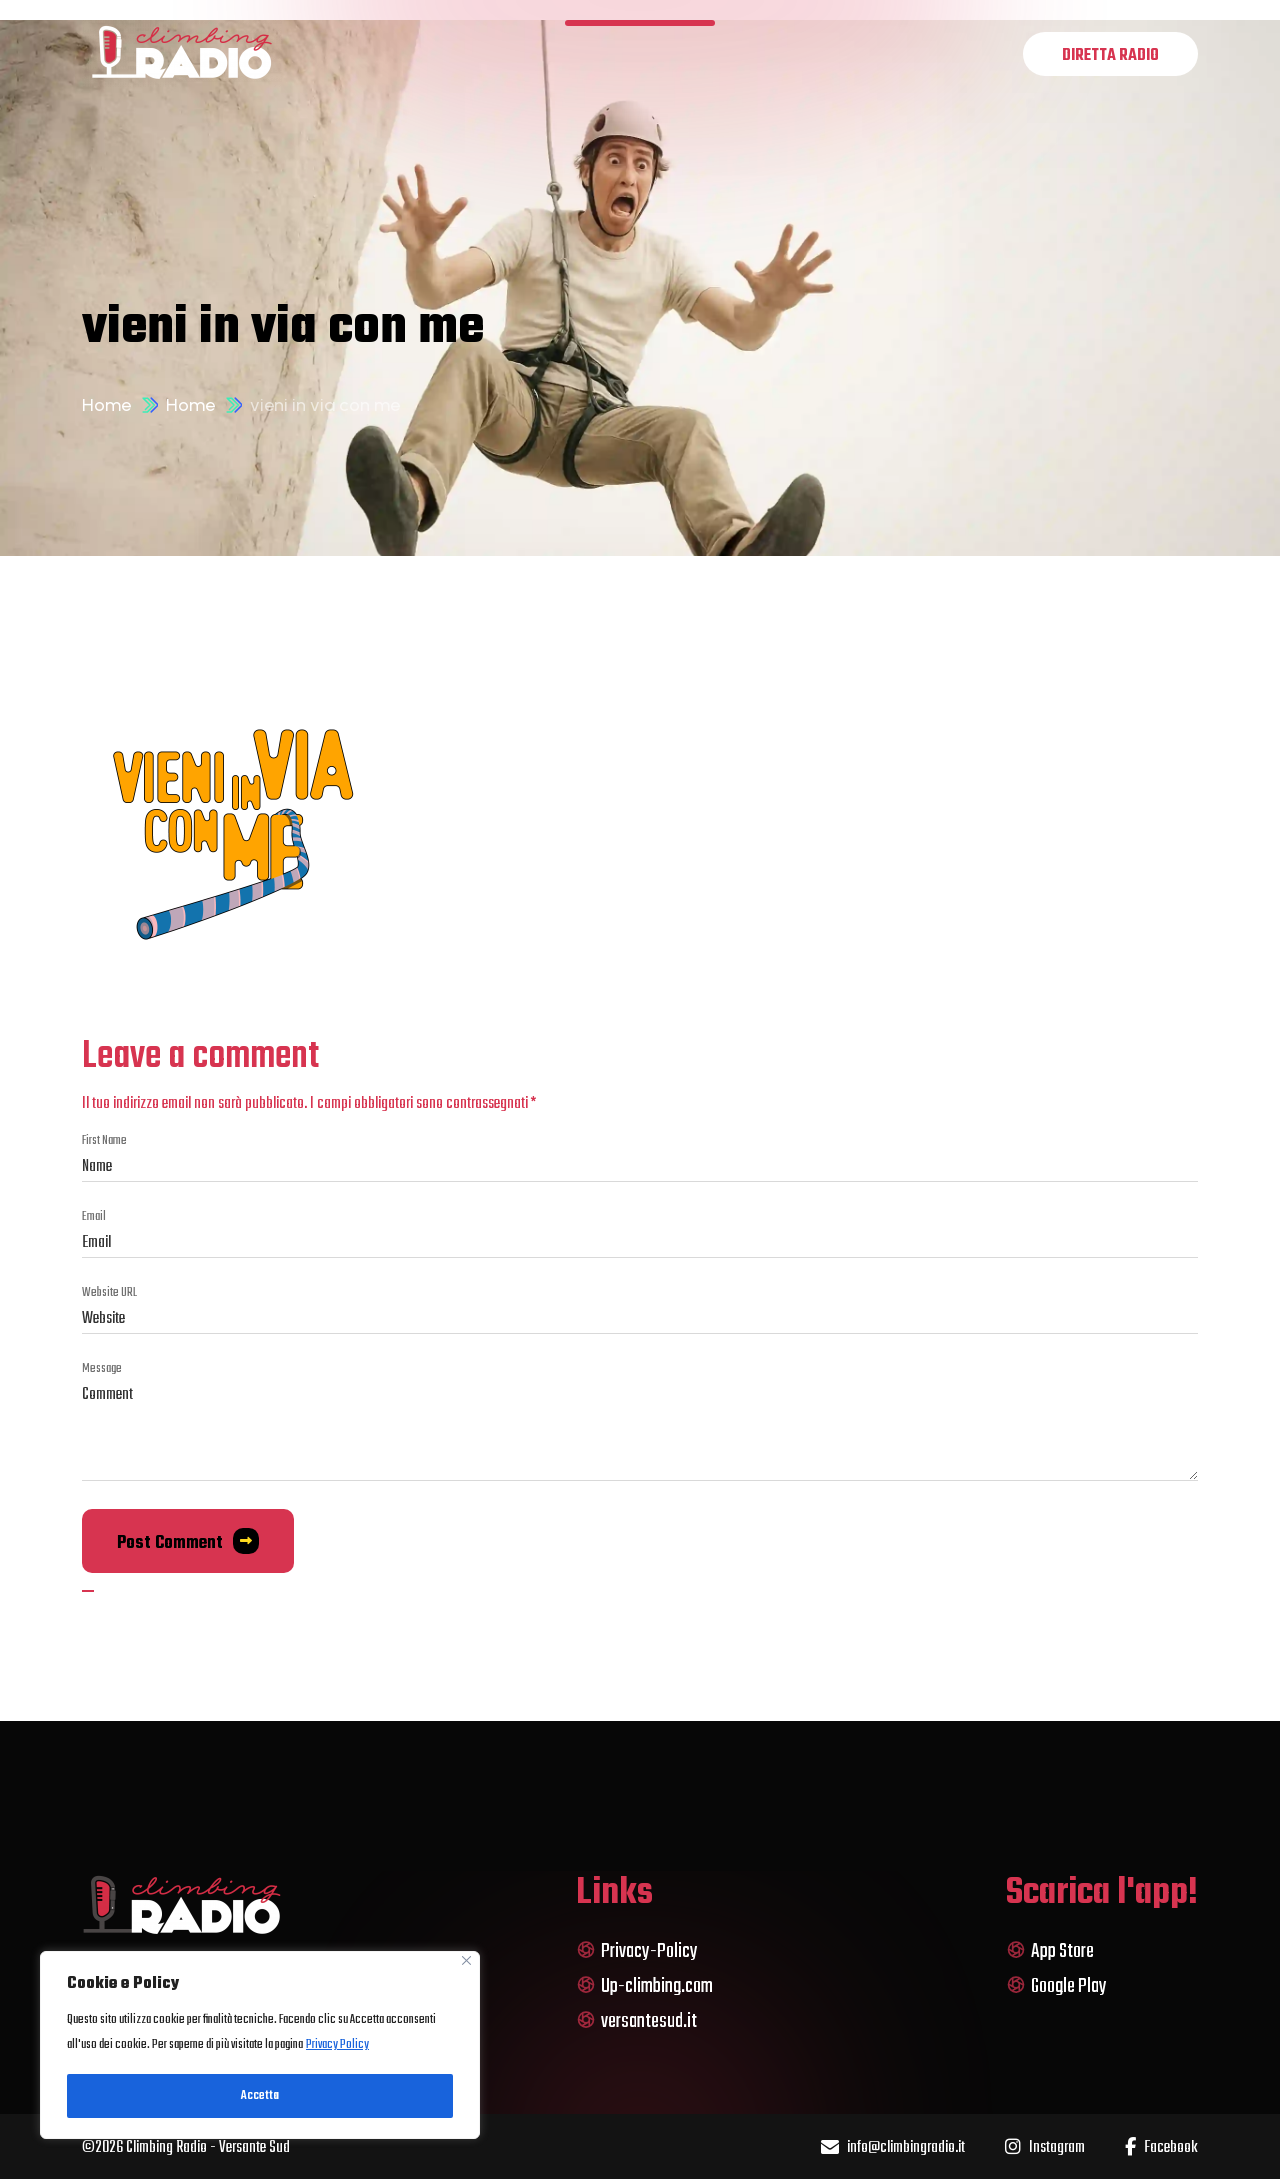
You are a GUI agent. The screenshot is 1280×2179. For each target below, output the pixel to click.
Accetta (260, 2096)
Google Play (1056, 1986)
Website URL (109, 1293)
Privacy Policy (337, 2045)
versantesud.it (636, 2021)
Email (94, 1217)
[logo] (182, 53)
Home (106, 405)
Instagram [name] (1045, 2148)
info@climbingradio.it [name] (893, 2148)
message (102, 1369)
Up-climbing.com (644, 1986)
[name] (1110, 54)
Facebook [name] (1161, 2148)
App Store (1050, 1951)
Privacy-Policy (637, 1951)
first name (104, 1141)
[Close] (466, 1960)
